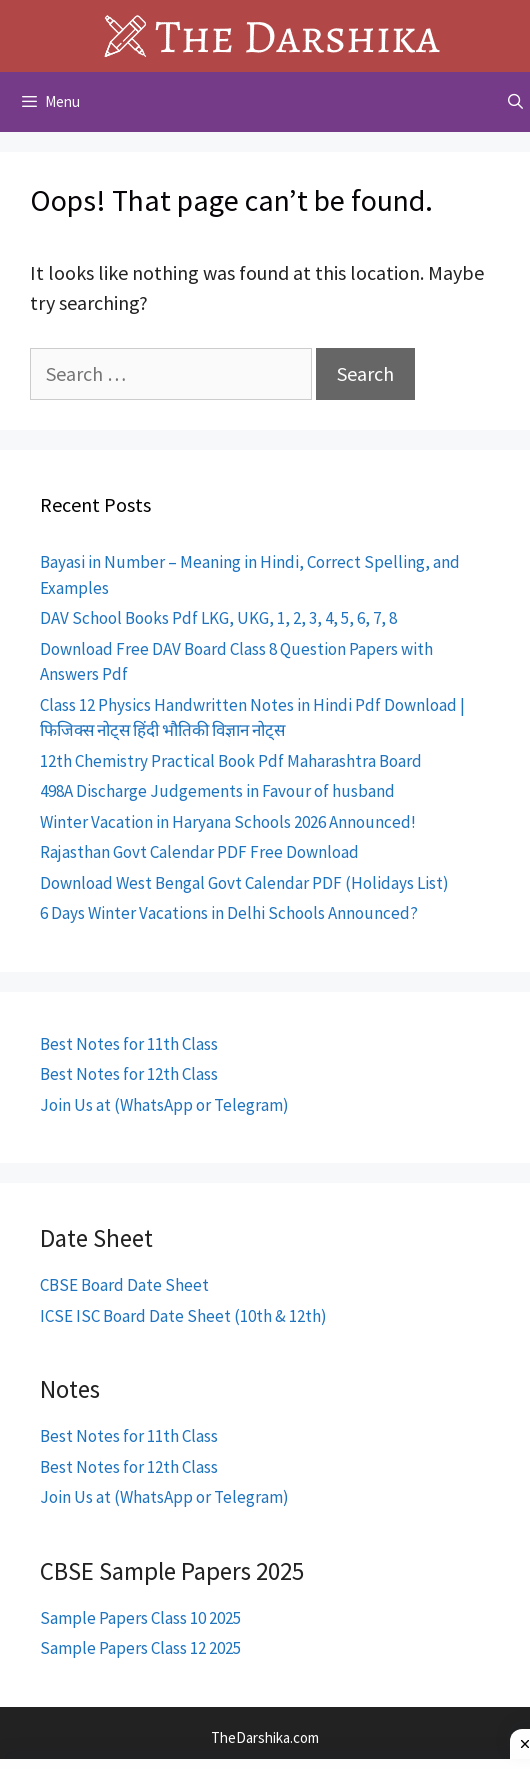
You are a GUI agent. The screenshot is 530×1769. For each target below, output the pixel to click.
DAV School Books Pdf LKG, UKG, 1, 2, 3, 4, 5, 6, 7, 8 (218, 618)
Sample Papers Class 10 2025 (140, 1618)
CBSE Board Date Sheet (124, 1285)
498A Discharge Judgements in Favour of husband (217, 791)
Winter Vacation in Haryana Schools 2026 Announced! (228, 822)
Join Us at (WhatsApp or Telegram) (164, 1105)
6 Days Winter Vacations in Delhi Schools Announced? (229, 913)
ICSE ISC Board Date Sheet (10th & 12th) (183, 1316)
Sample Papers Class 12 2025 (140, 1648)
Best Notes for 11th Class (129, 1044)
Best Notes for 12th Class (129, 1074)
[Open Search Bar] (515, 102)
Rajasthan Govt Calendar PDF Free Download (199, 852)
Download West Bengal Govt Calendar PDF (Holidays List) (244, 883)
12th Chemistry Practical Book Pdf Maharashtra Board (231, 761)
